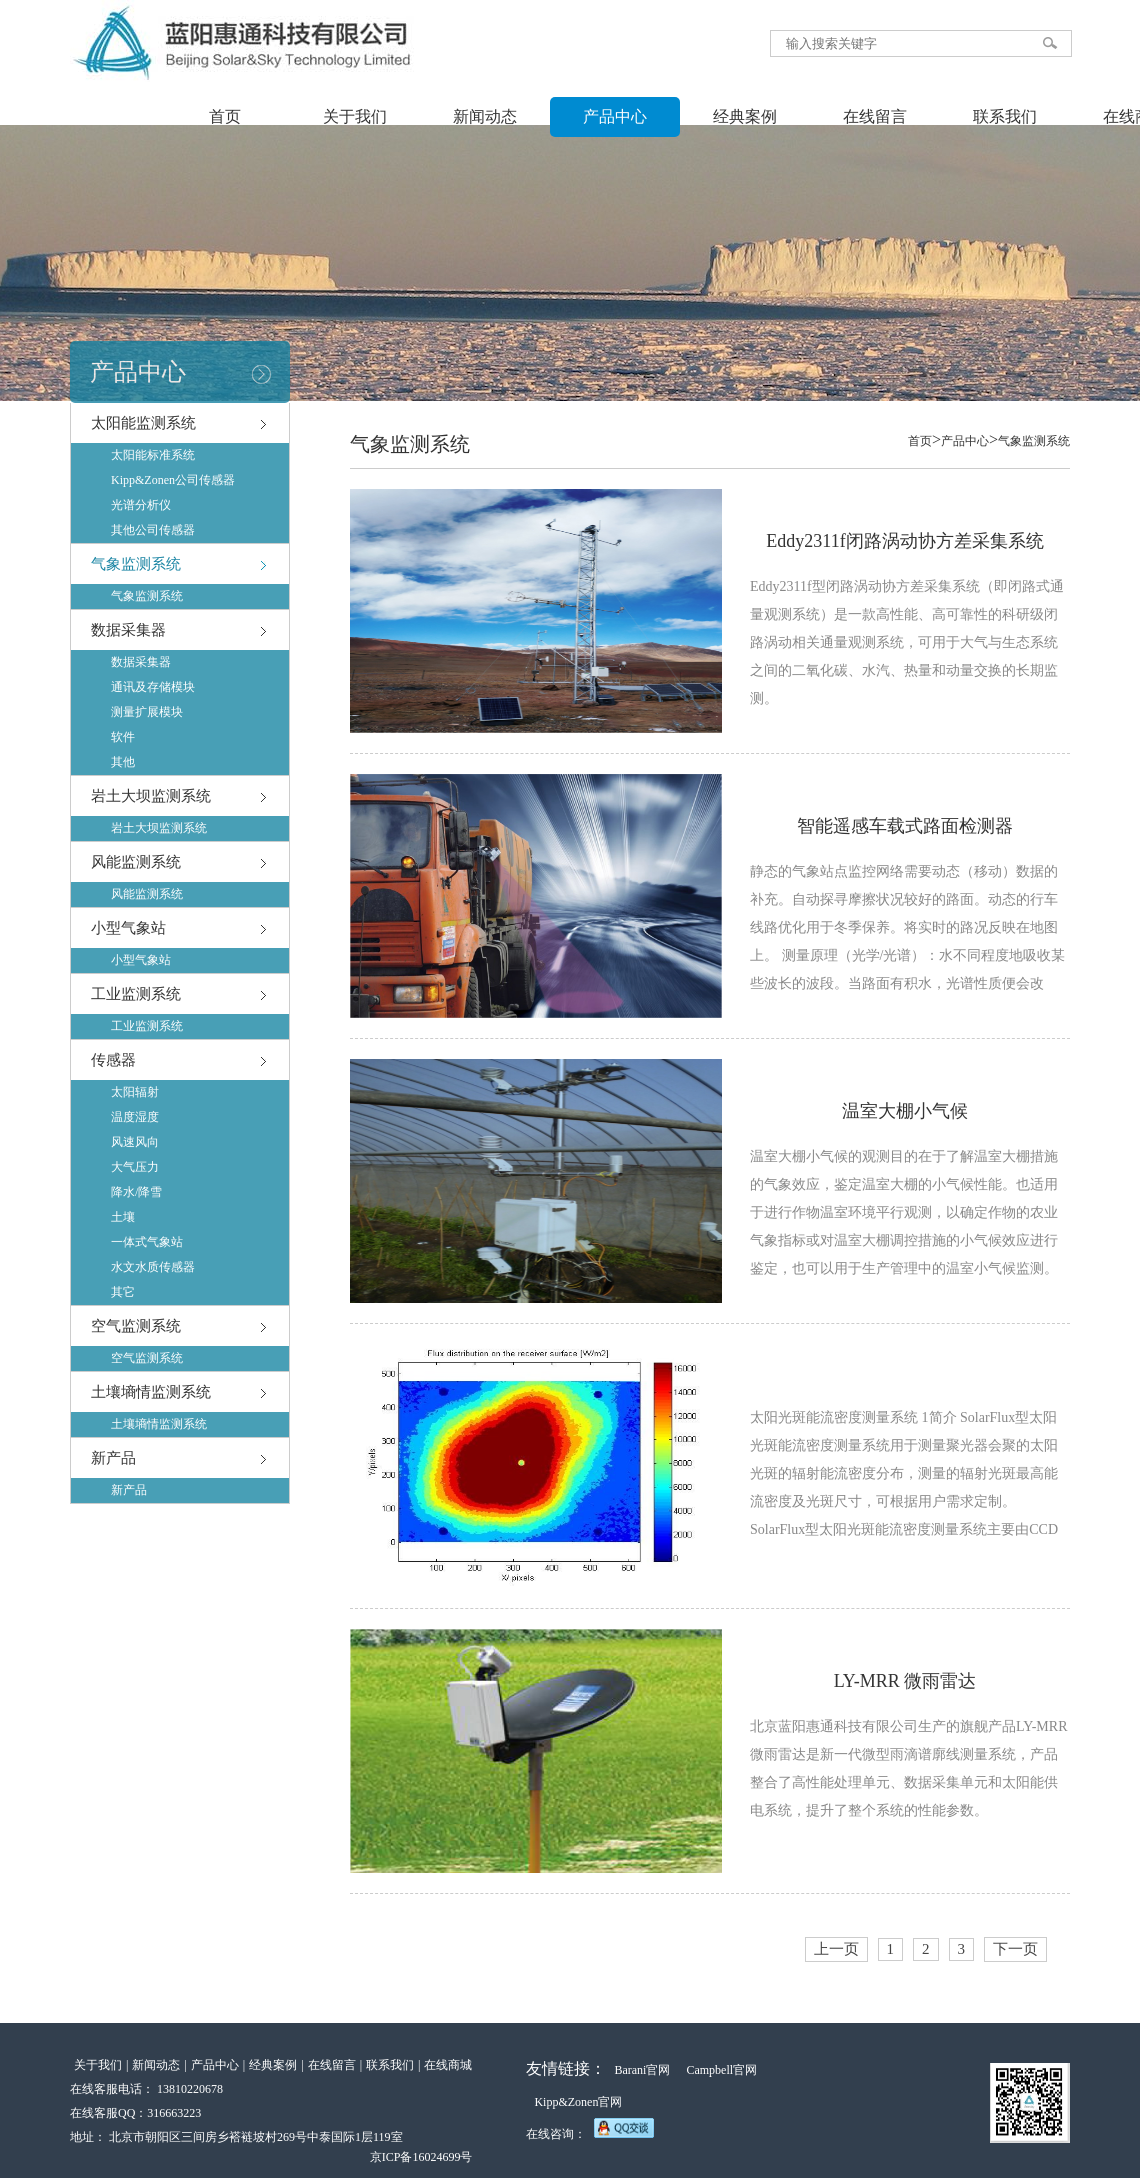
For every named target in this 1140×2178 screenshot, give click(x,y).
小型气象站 (128, 928)
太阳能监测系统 (143, 423)
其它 (123, 1292)
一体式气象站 (147, 1242)
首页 (225, 116)
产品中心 (615, 116)
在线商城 (448, 2065)
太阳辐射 (135, 1092)
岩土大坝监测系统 (151, 796)
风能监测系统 (136, 862)
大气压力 (135, 1167)
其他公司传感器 (153, 530)
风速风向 (135, 1142)
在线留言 (875, 116)
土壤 (123, 1217)
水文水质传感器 (153, 1267)
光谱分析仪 (141, 505)
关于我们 (355, 116)
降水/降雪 (136, 1192)
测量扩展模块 (147, 712)
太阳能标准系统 (153, 455)
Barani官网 (642, 2070)
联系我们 (1005, 116)
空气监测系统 (136, 1326)
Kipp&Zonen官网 (578, 2102)
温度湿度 (135, 1117)
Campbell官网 (721, 2070)
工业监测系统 (136, 994)
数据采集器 (128, 630)
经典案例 (745, 116)
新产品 (113, 1458)
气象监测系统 (136, 564)
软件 (123, 737)
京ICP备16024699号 (421, 2157)
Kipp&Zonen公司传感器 (173, 480)
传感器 (113, 1060)
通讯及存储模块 (153, 687)
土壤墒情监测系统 (151, 1392)
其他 (123, 762)
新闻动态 (485, 116)
